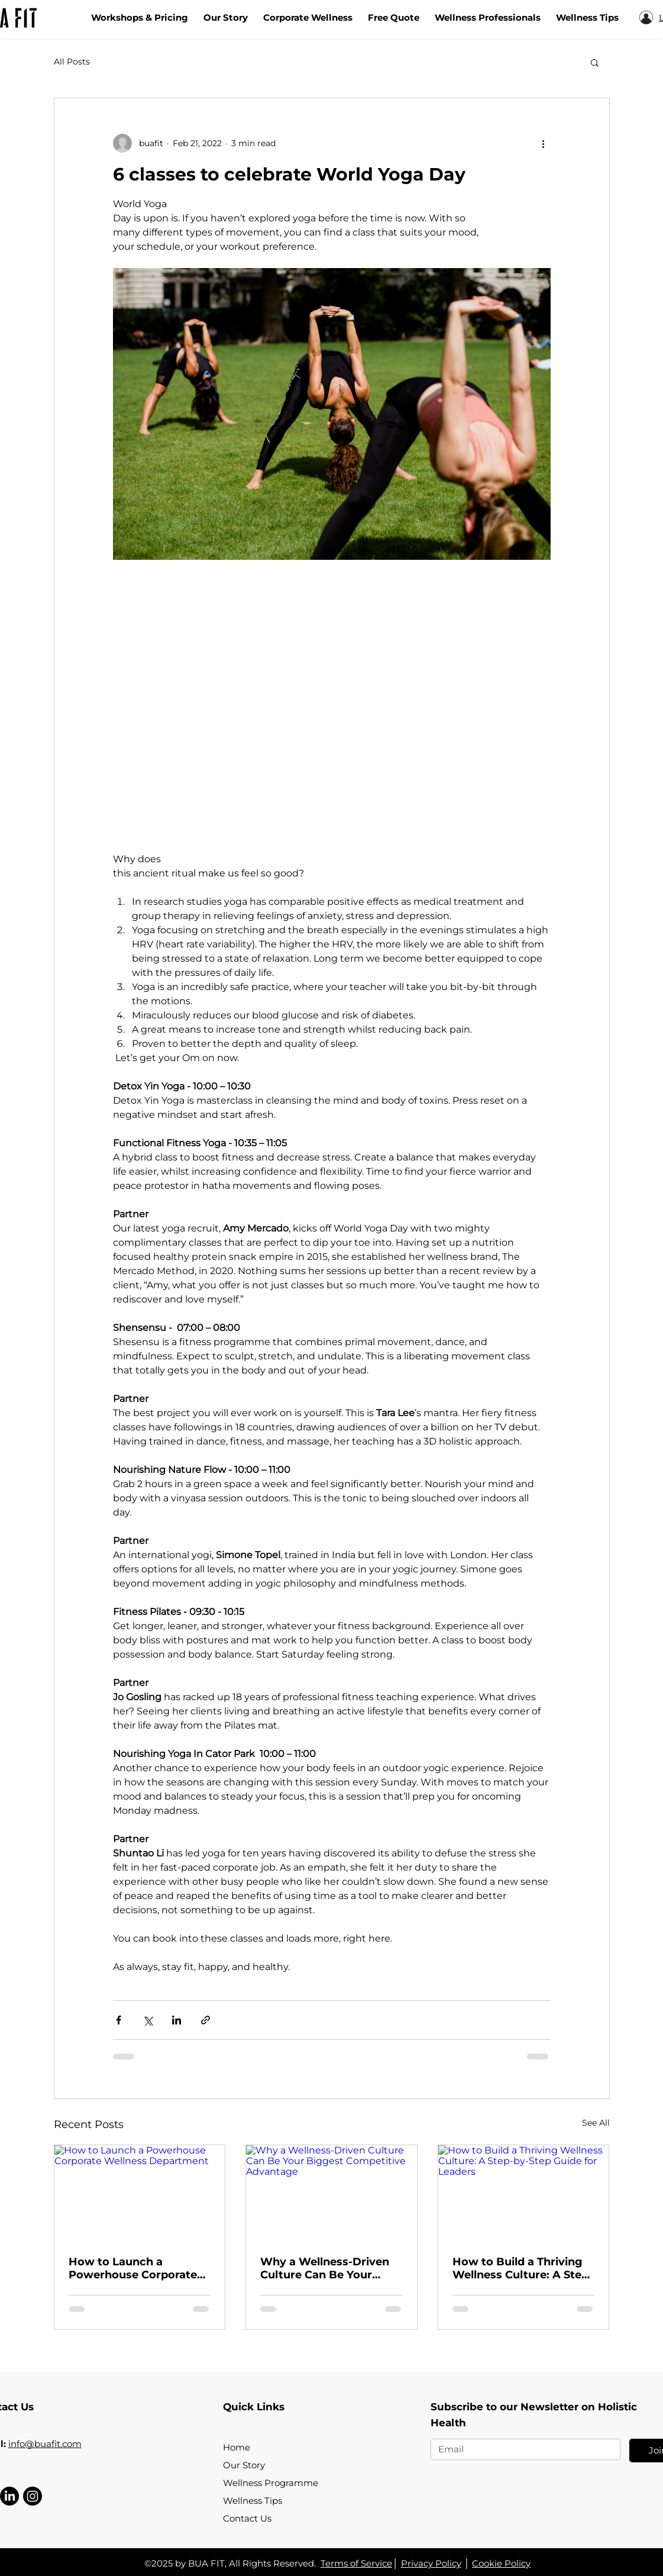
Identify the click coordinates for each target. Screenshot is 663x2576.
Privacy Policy (431, 2563)
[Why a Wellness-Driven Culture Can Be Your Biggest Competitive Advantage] (331, 2193)
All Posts (72, 61)
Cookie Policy (501, 2563)
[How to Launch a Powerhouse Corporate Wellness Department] (139, 2193)
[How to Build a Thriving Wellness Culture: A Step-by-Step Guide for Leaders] (523, 2193)
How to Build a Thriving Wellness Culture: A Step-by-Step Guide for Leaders (522, 2268)
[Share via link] (205, 2020)
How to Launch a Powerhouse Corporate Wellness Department (133, 2268)
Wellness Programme (270, 2482)
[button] (594, 62)
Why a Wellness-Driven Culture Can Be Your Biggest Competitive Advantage (324, 2268)
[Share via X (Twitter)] (147, 2020)
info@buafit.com (45, 2443)
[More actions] (543, 143)
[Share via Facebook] (118, 2020)
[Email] (522, 2449)
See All (596, 2122)
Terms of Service (356, 2563)
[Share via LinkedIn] (176, 2020)
